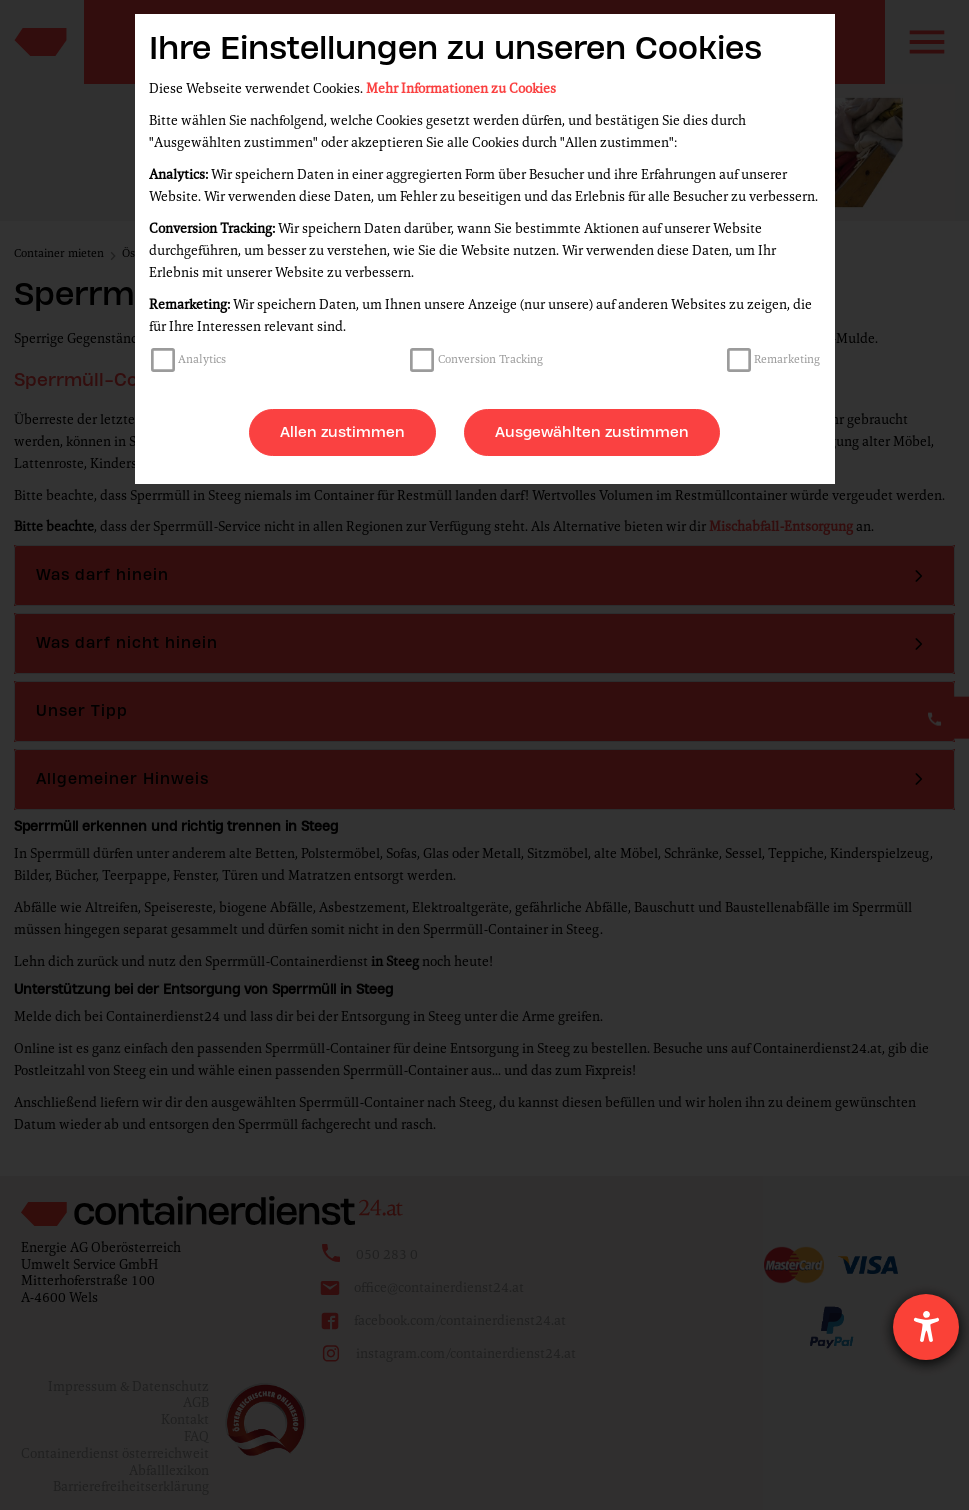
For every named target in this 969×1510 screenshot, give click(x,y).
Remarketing (787, 359)
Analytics (202, 359)
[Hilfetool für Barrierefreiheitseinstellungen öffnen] (926, 1327)
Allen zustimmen (342, 432)
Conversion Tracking (490, 359)
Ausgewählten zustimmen (592, 432)
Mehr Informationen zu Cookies (461, 88)
